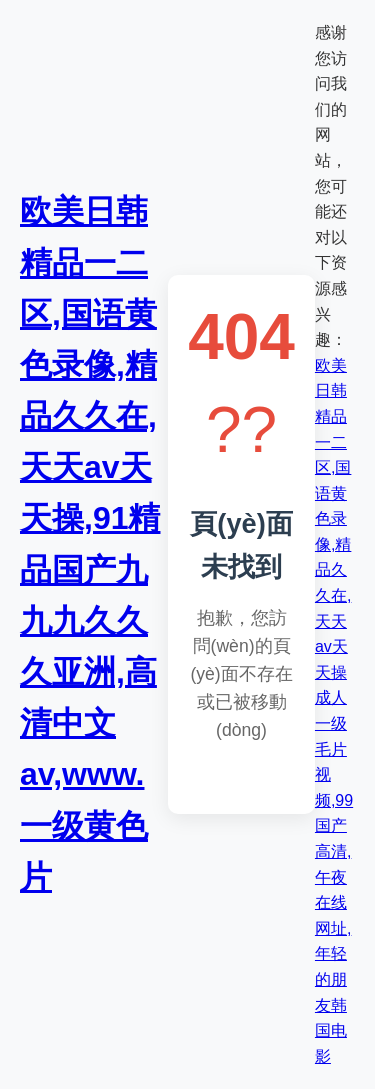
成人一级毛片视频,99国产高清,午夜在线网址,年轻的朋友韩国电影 (334, 876)
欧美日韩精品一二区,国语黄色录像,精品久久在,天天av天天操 (333, 519)
